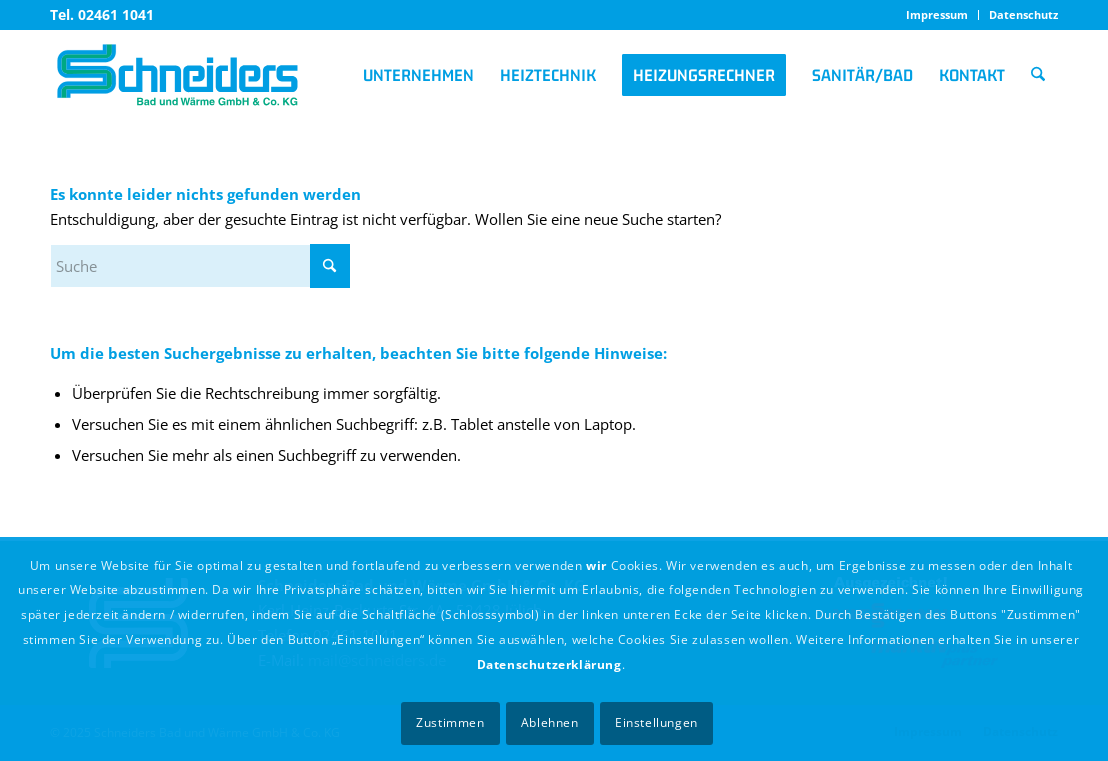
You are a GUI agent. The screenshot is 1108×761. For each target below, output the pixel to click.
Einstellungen (656, 722)
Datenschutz (1023, 14)
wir (596, 565)
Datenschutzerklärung (549, 664)
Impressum (937, 14)
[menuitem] (937, 15)
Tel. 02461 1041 (102, 14)
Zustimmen (450, 722)
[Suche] (1038, 75)
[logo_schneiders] (177, 75)
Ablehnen (550, 722)
